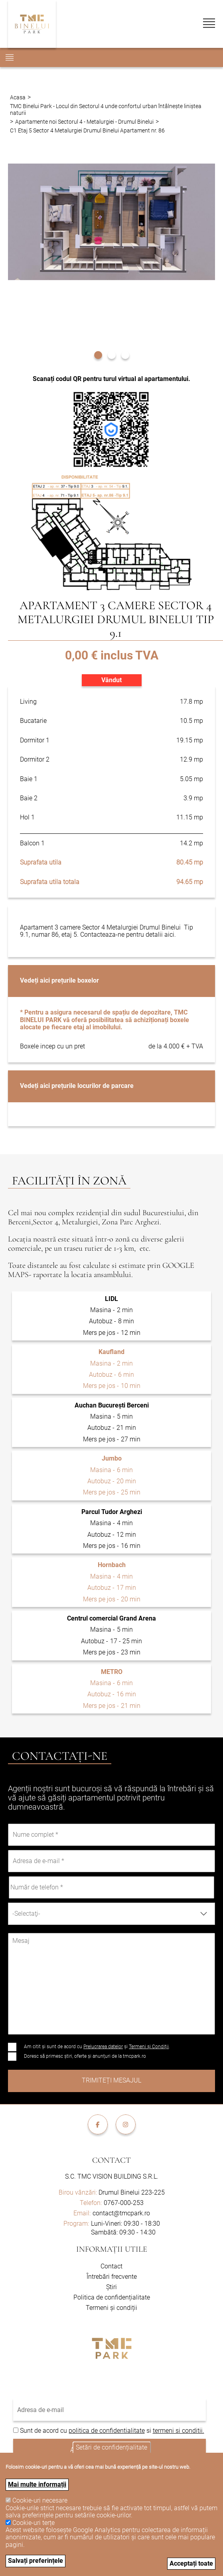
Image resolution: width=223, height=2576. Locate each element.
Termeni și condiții (111, 2307)
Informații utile (111, 2249)
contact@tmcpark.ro (121, 2213)
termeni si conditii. (178, 2430)
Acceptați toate (191, 2563)
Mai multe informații (37, 2484)
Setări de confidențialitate (111, 2447)
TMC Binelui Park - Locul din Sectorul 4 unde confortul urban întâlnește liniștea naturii (105, 109)
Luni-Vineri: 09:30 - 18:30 (125, 2223)
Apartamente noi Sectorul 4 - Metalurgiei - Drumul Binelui (84, 121)
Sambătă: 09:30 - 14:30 (123, 2232)
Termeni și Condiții (149, 2046)
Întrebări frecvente (112, 2276)
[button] (98, 354)
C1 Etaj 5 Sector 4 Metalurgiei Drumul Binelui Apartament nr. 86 (87, 130)
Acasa (18, 97)
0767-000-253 (124, 2203)
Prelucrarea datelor (103, 2046)
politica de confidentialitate (107, 2430)
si (149, 2430)
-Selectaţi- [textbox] (26, 1913)
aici (169, 934)
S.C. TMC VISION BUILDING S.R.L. (111, 2176)
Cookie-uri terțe (33, 2523)
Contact (111, 2160)
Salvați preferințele (35, 2560)
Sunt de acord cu (44, 2430)
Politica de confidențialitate (111, 2297)
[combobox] (111, 1914)
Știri (111, 2287)
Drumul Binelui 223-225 (112, 2192)
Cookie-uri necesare (39, 2500)
